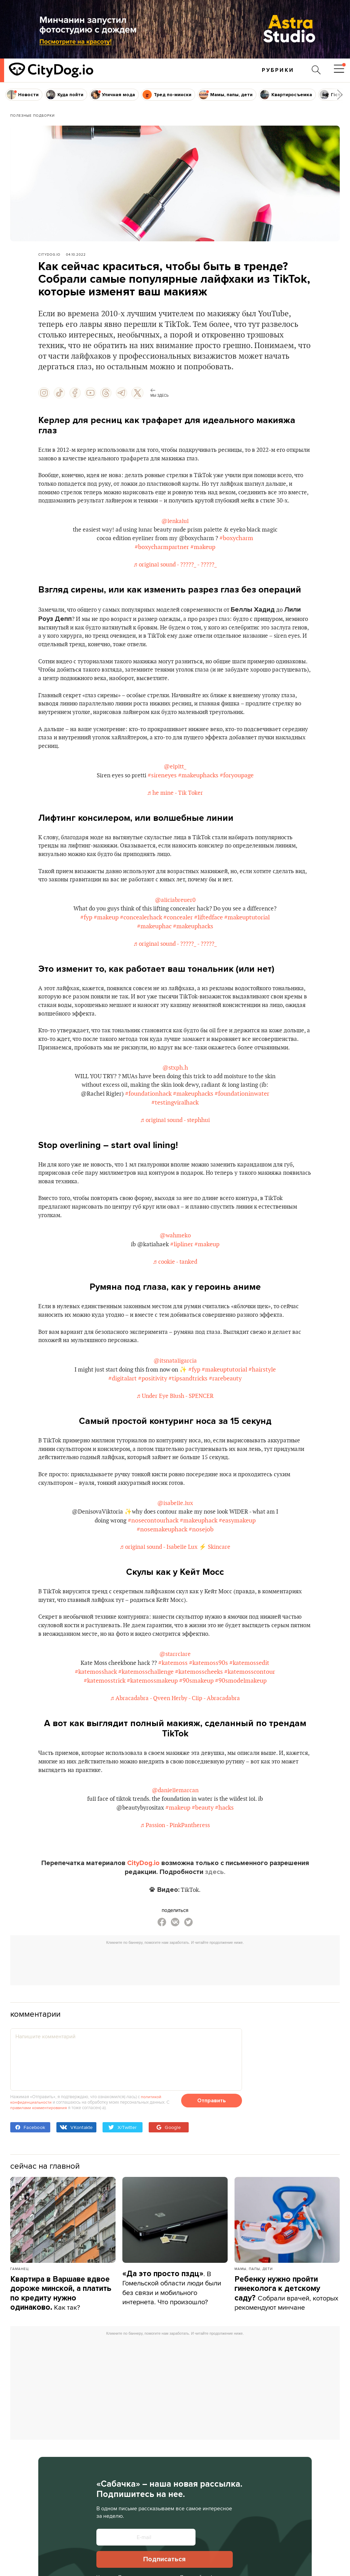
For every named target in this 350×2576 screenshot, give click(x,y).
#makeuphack (206, 1570)
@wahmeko (175, 1272)
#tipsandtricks (202, 1425)
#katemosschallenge (146, 1724)
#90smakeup (196, 1733)
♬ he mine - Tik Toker (175, 810)
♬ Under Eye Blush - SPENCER (175, 1443)
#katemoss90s (210, 1715)
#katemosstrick (104, 1733)
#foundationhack (154, 1127)
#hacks (225, 1861)
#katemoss (175, 1715)
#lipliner (182, 1281)
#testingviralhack (175, 1136)
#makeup (202, 559)
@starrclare (175, 1706)
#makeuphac (177, 947)
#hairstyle (107, 1425)
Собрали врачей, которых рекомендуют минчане (286, 2348)
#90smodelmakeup (241, 1733)
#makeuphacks (199, 793)
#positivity (166, 1425)
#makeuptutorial (136, 947)
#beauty (204, 1861)
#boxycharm (248, 550)
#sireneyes (163, 793)
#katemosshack (96, 1724)
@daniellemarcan (175, 1844)
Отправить (211, 2155)
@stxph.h (175, 1100)
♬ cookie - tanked (175, 1298)
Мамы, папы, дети (253, 2323)
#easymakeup (244, 1570)
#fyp (126, 938)
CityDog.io (49, 254)
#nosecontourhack (160, 1570)
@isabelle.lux (175, 1552)
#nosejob (201, 1579)
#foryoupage (238, 793)
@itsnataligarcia (175, 1408)
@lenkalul (175, 532)
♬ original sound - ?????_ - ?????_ (175, 577)
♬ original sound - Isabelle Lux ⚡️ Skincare (175, 1597)
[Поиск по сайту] (315, 70)
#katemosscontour (249, 1724)
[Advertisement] (175, 2018)
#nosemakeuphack (162, 1579)
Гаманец (19, 2323)
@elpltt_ (175, 784)
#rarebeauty (239, 1425)
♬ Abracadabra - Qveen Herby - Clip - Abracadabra (175, 1750)
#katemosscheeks (199, 1724)
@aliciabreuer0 (175, 920)
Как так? (60, 2348)
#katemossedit (252, 1715)
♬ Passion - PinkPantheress (175, 1879)
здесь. (215, 1927)
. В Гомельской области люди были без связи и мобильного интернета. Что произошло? (171, 2341)
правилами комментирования (40, 2162)
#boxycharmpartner (162, 559)
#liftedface (247, 938)
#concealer (217, 938)
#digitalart (137, 1425)
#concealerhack (180, 938)
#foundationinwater (247, 1127)
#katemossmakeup (152, 1733)
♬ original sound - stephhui (175, 1153)
